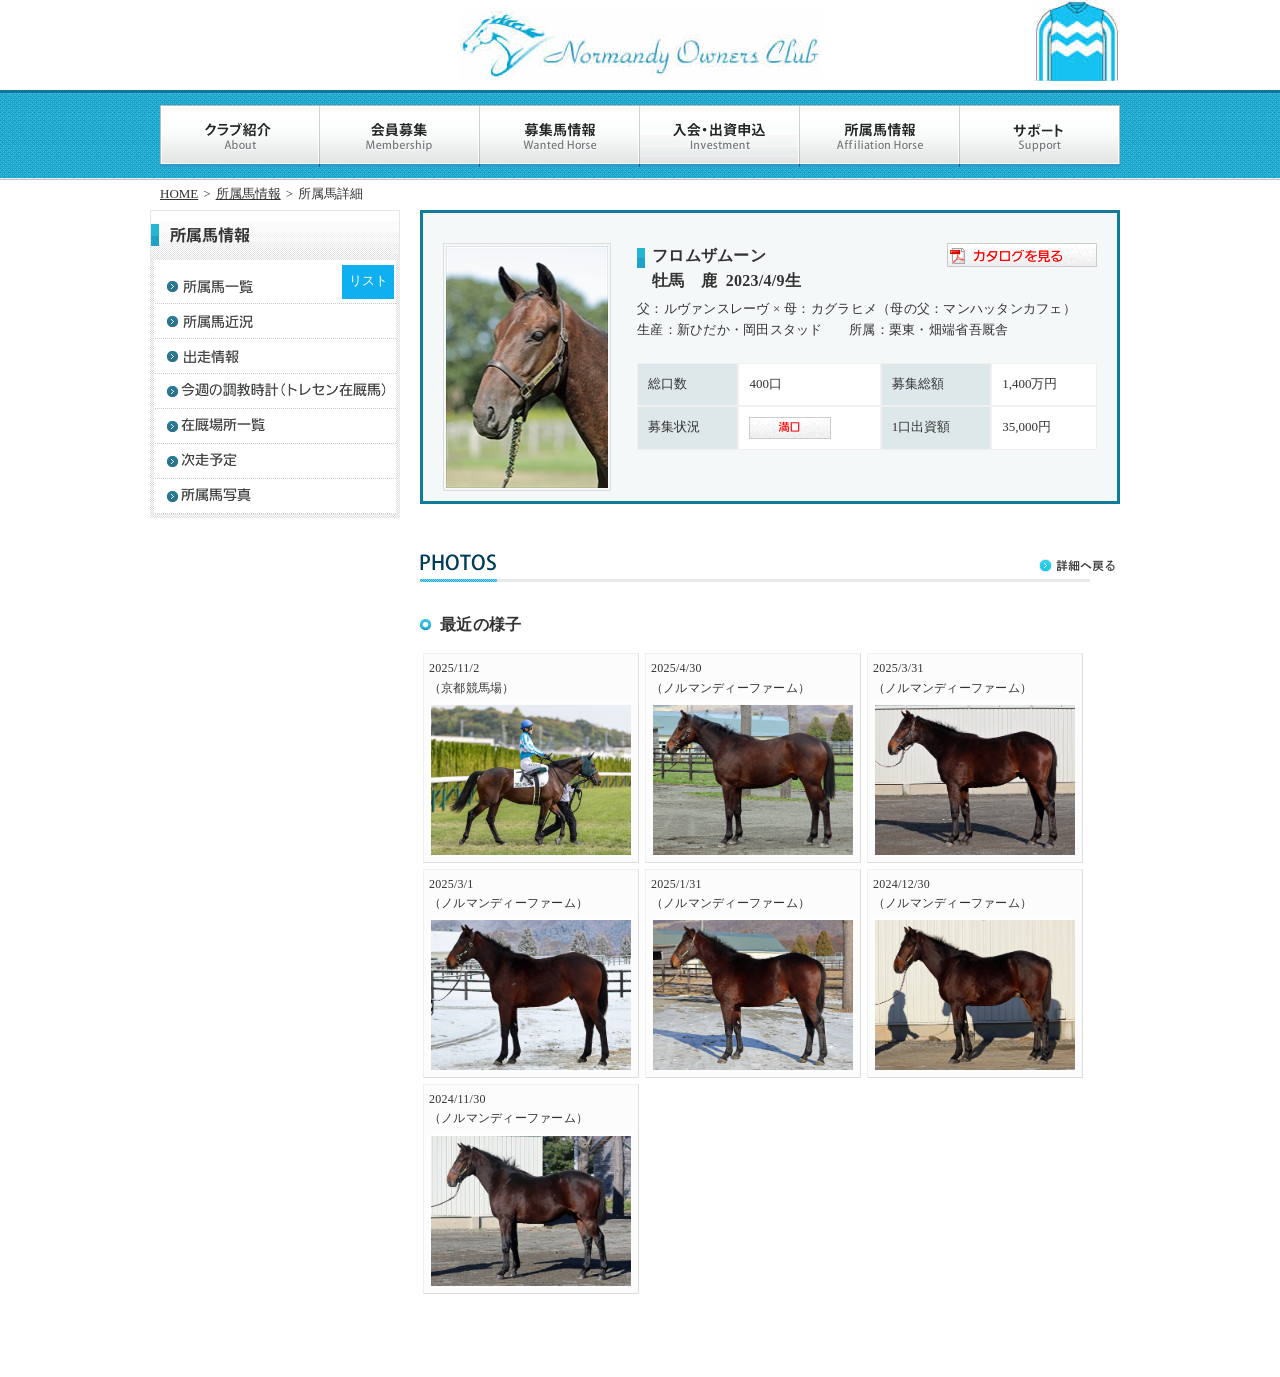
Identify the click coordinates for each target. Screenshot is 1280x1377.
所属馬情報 (248, 193)
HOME (179, 193)
